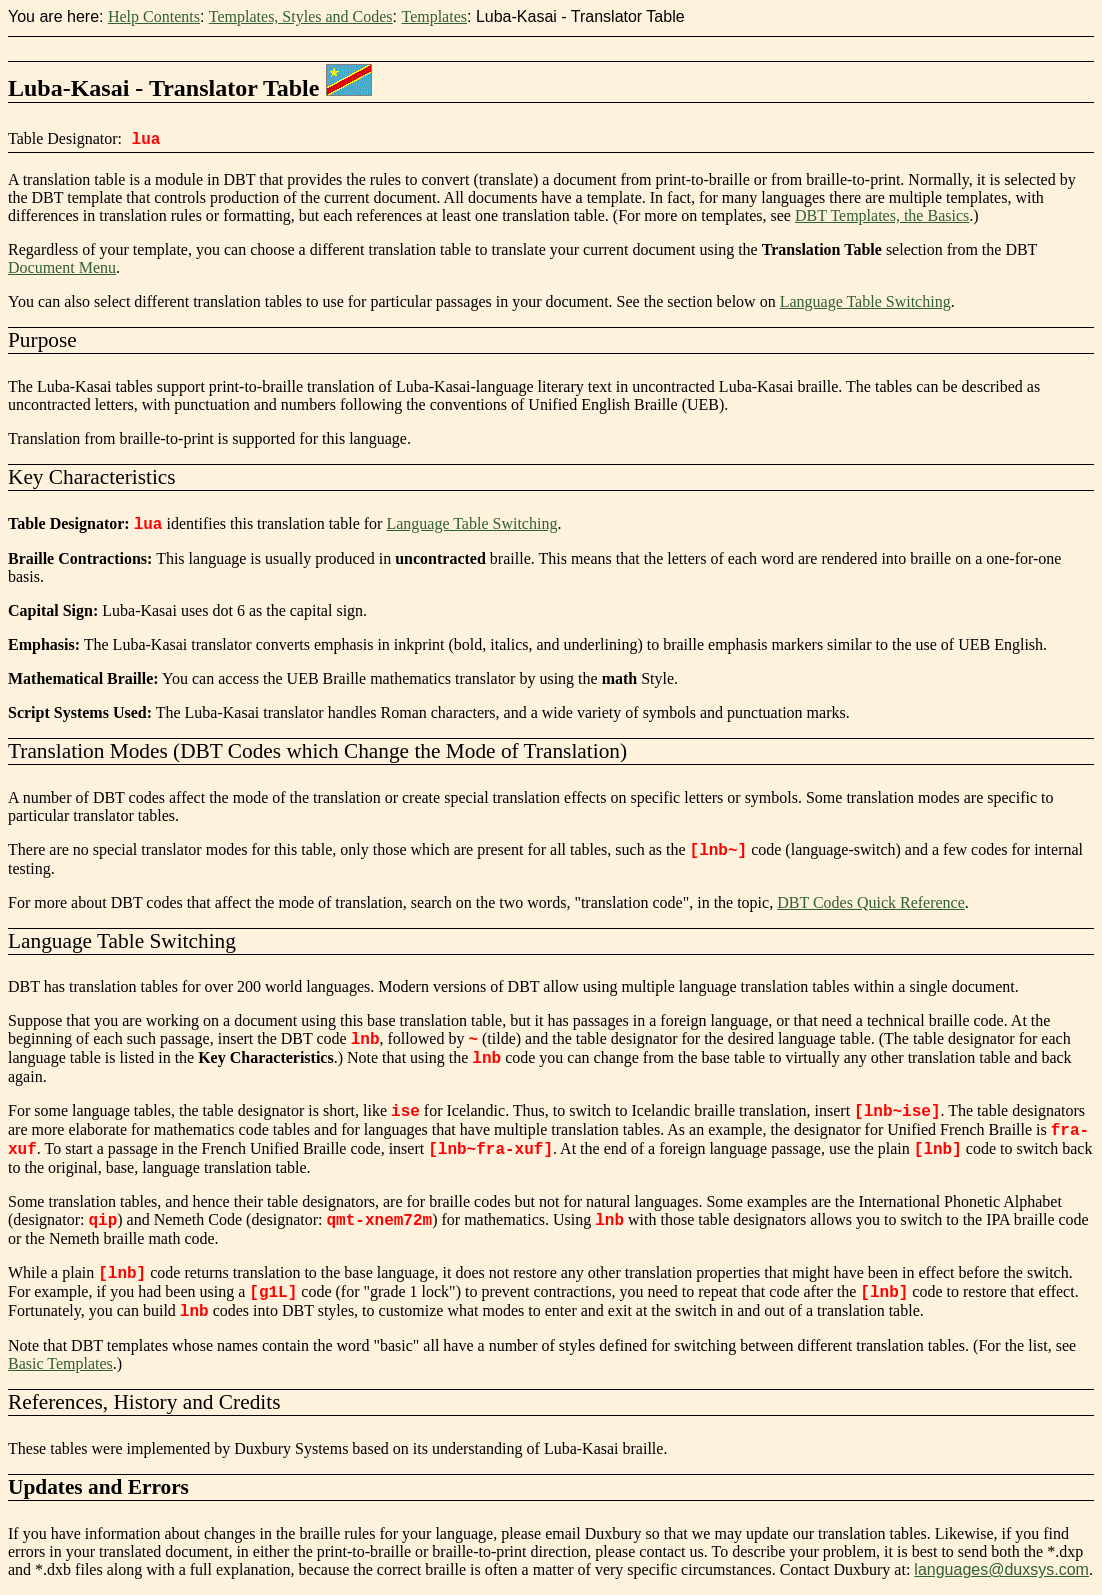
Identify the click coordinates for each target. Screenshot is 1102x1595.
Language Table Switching (865, 301)
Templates (434, 16)
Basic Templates (60, 1363)
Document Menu (62, 267)
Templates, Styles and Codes (301, 16)
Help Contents (154, 16)
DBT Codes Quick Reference (871, 902)
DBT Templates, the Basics (882, 215)
